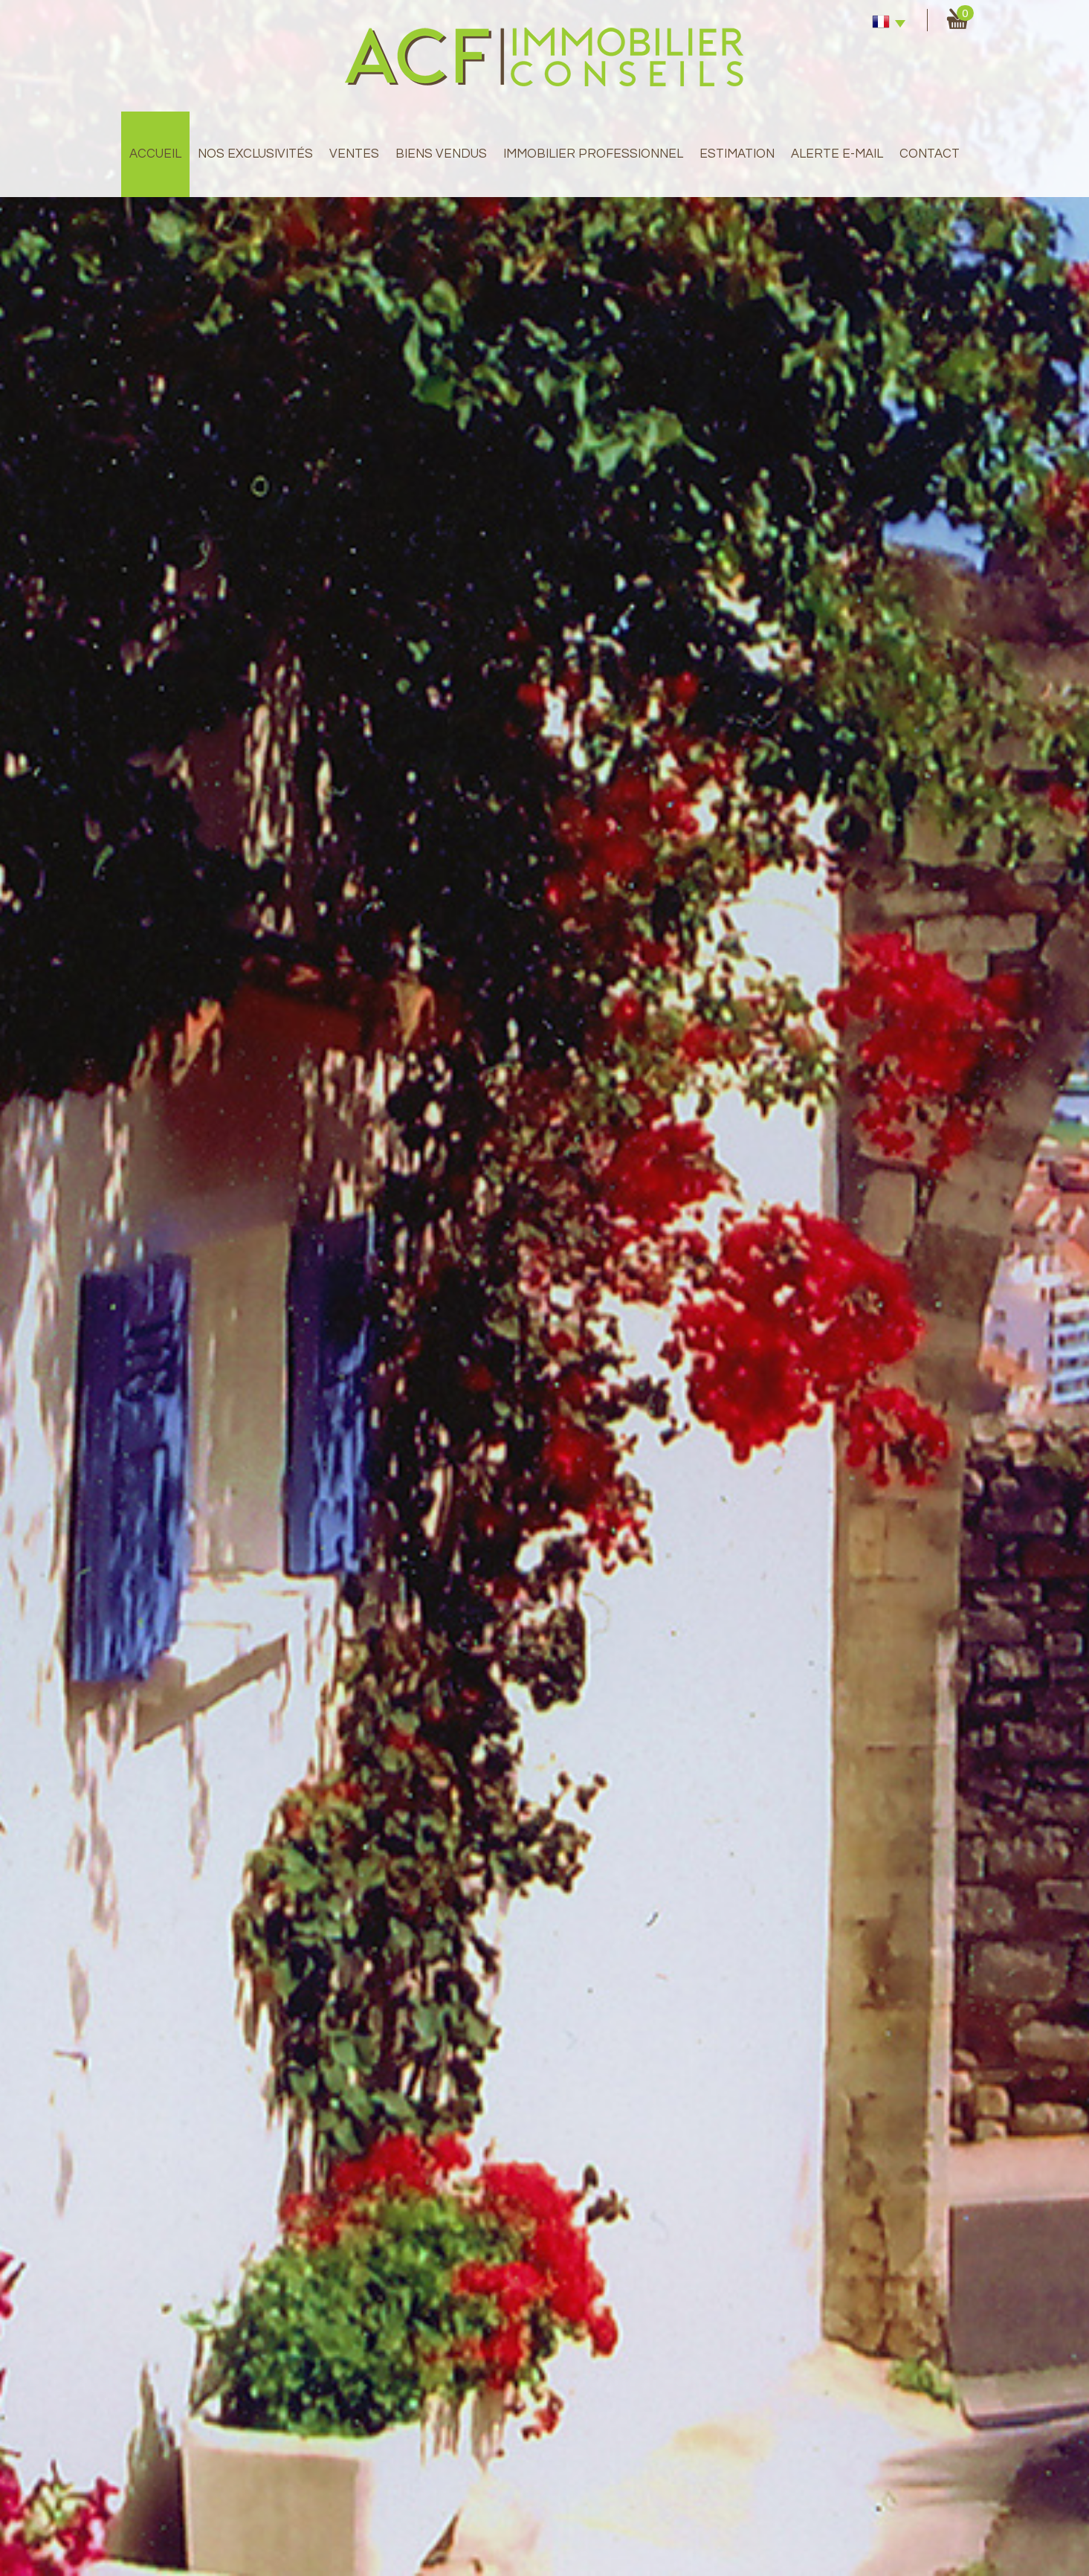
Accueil (155, 154)
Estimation (737, 154)
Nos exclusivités (255, 154)
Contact (929, 154)
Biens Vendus (441, 154)
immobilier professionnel (593, 154)
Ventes (354, 154)
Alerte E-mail (837, 154)
